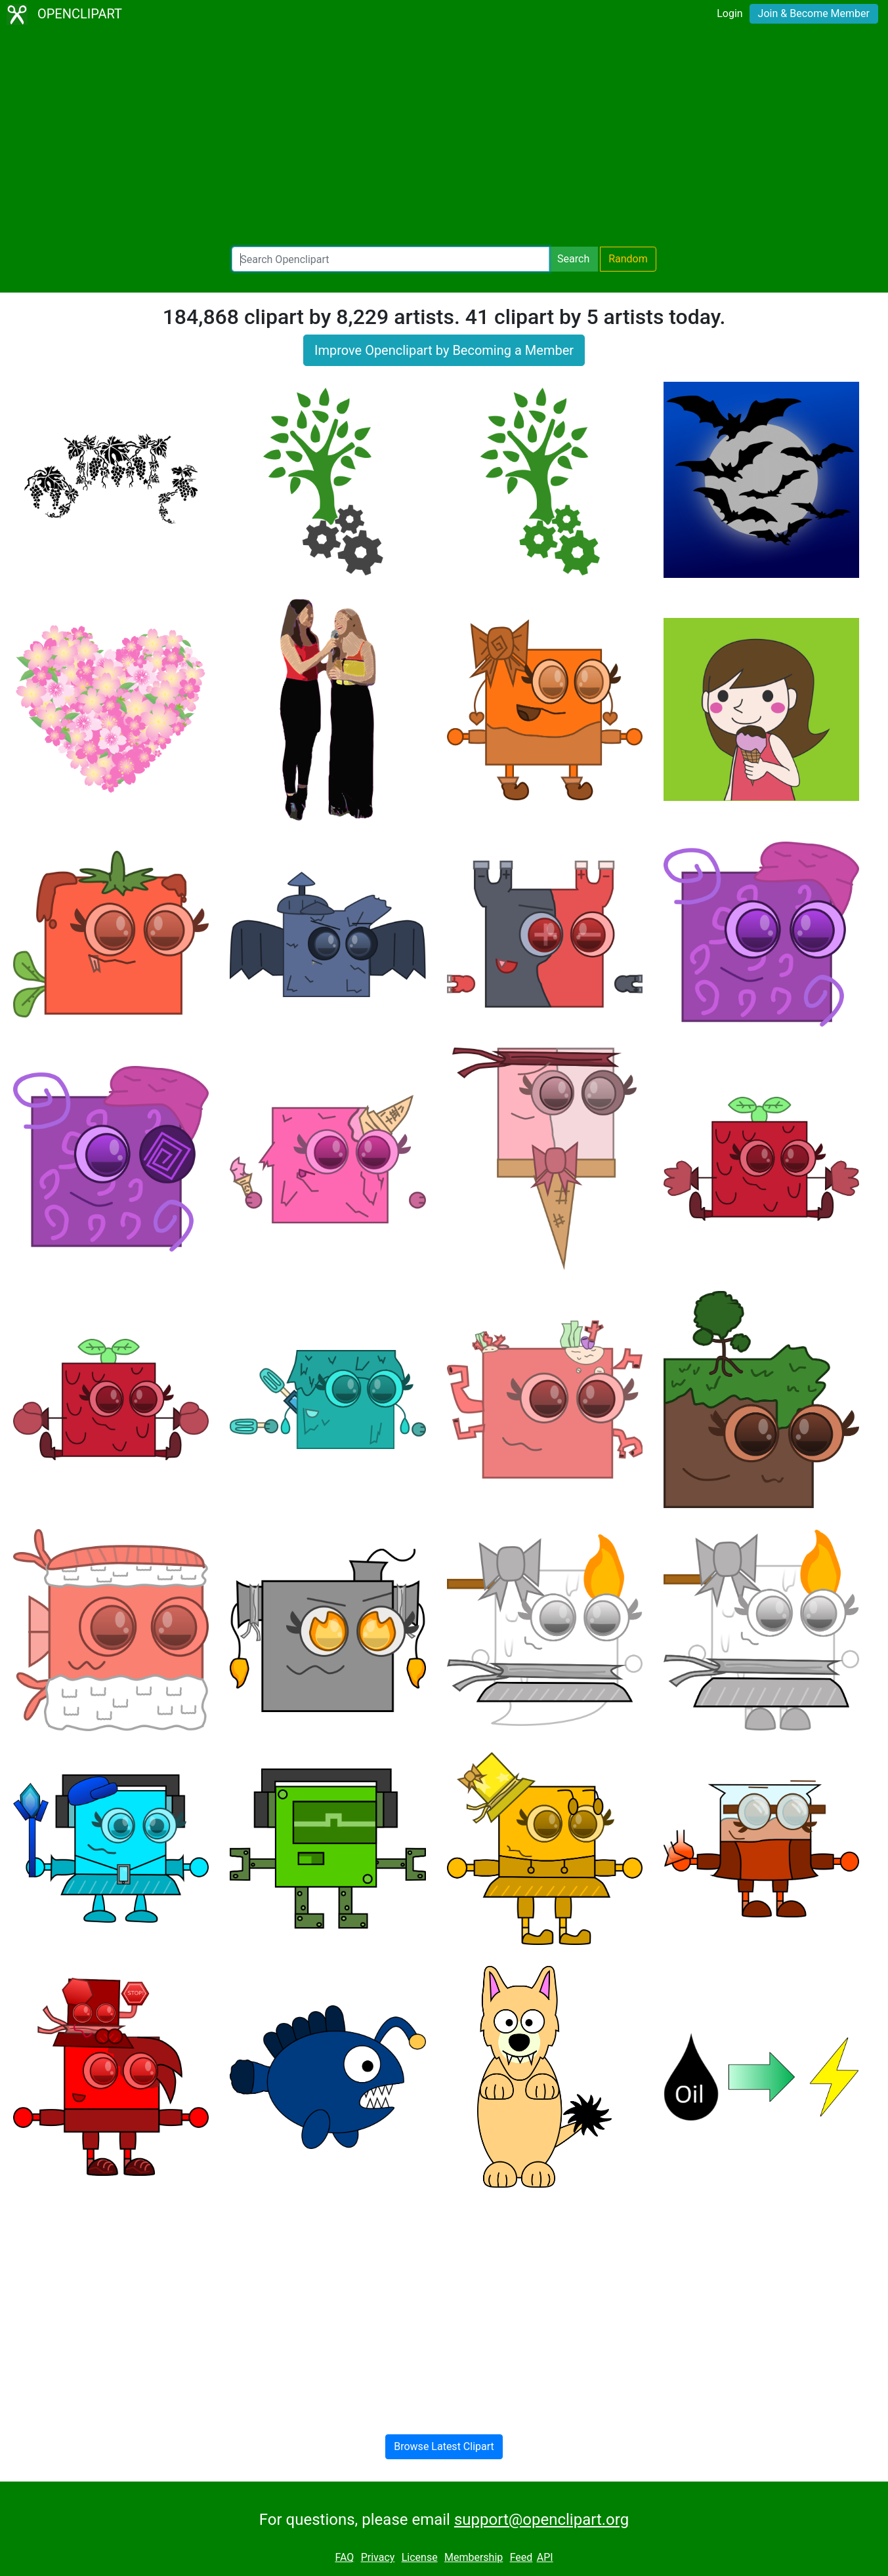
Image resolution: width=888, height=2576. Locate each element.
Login (729, 13)
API (545, 2557)
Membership (473, 2557)
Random (628, 259)
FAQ (344, 2557)
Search (573, 259)
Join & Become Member (814, 13)
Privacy (378, 2557)
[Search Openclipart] (390, 259)
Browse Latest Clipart (444, 2446)
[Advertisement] (444, 138)
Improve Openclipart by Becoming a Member (444, 350)
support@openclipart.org (541, 2519)
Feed (521, 2557)
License (420, 2557)
